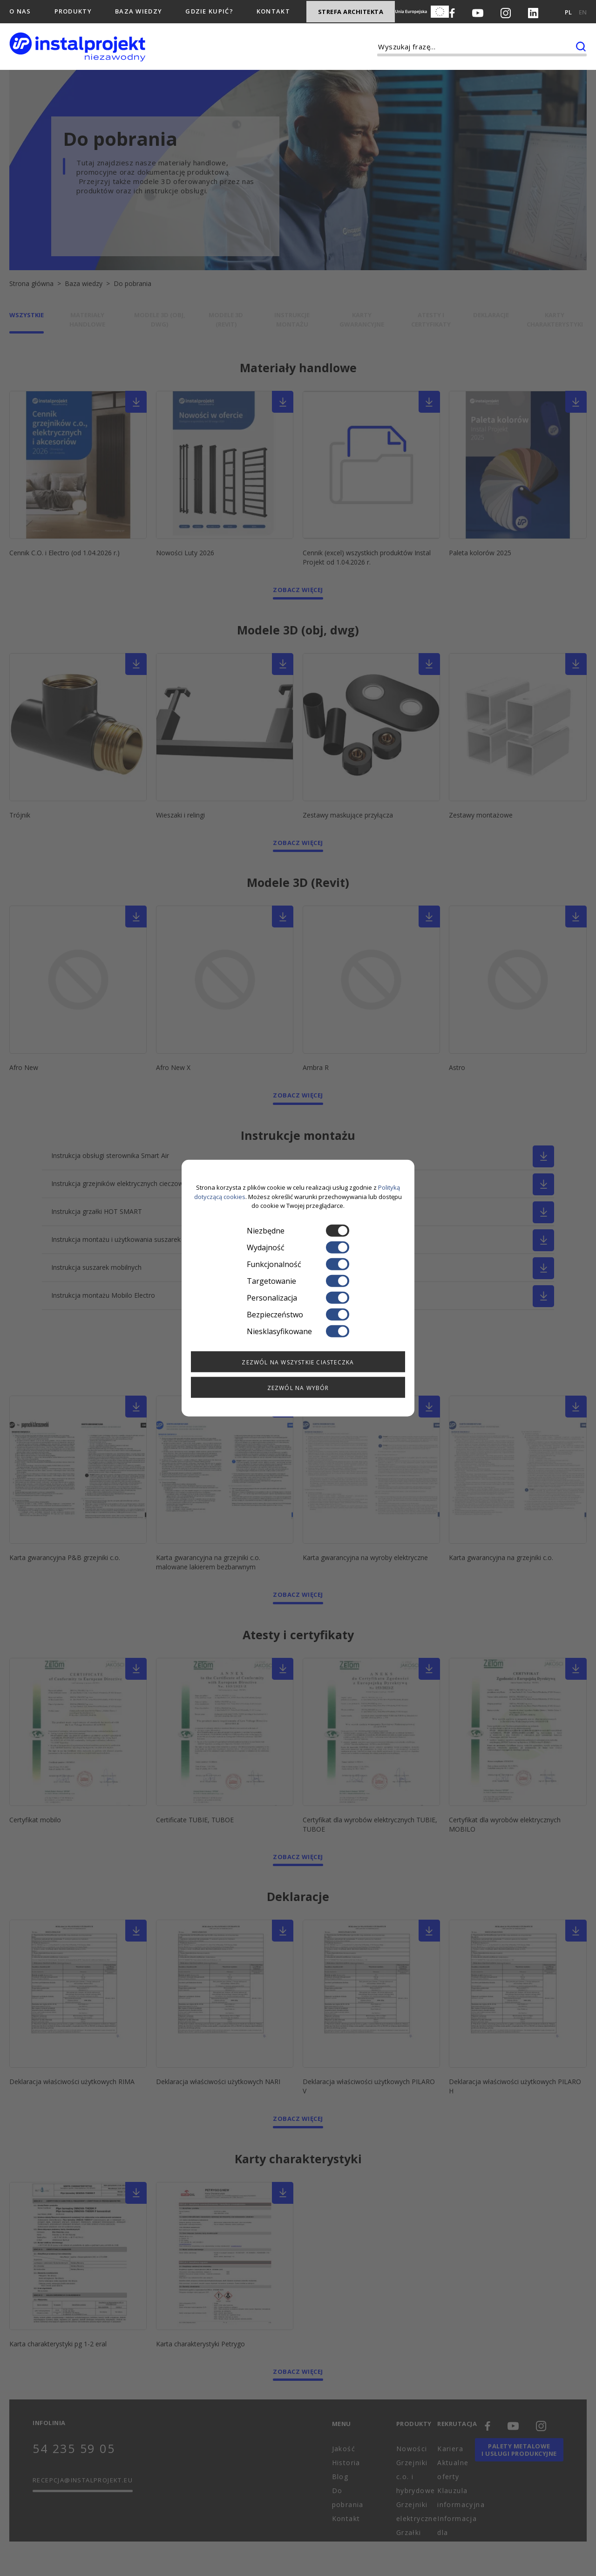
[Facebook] (452, 12)
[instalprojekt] (77, 46)
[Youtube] (477, 12)
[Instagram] (506, 12)
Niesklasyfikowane (298, 1331)
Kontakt (273, 11)
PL (568, 12)
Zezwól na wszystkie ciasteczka (298, 1362)
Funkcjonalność (298, 1264)
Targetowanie (298, 1280)
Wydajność (298, 1247)
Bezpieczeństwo (298, 1314)
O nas (20, 11)
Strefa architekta (351, 11)
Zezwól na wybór (298, 1387)
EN (583, 12)
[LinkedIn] (533, 12)
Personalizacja (298, 1297)
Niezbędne (298, 1230)
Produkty (73, 11)
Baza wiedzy (138, 11)
